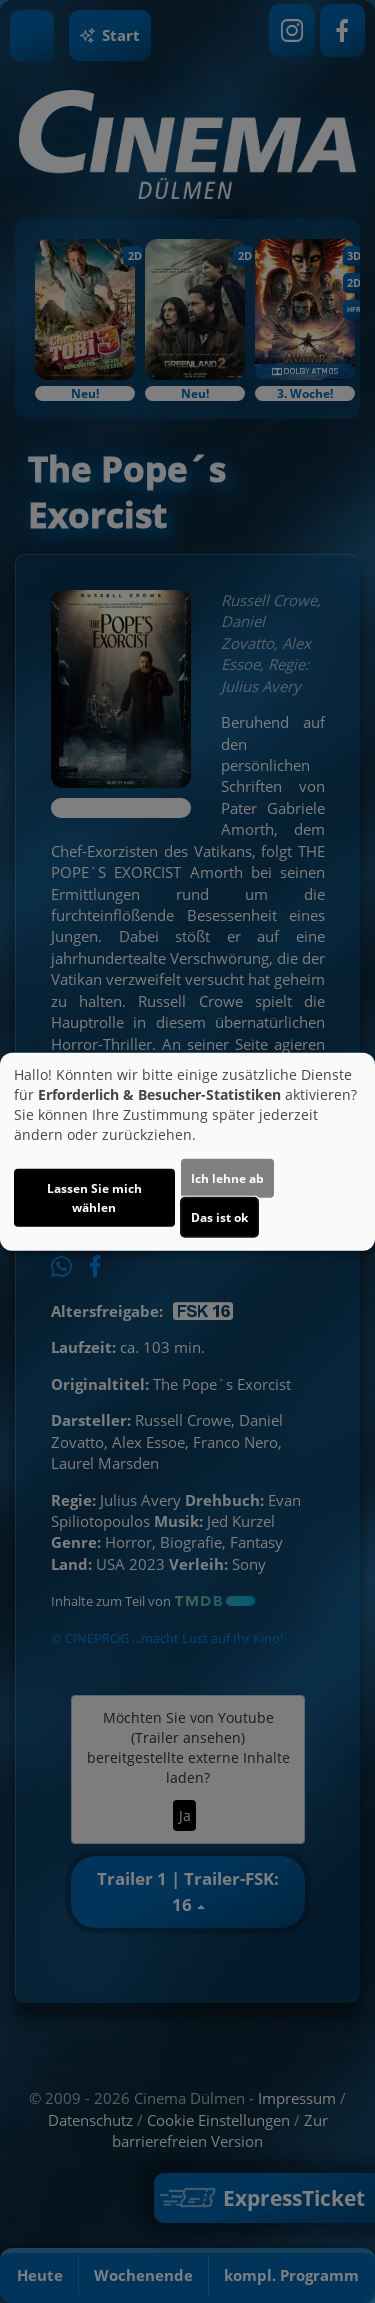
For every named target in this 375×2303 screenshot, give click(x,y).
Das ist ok (219, 1217)
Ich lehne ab (227, 1178)
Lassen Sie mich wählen (94, 1198)
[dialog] (187, 1151)
